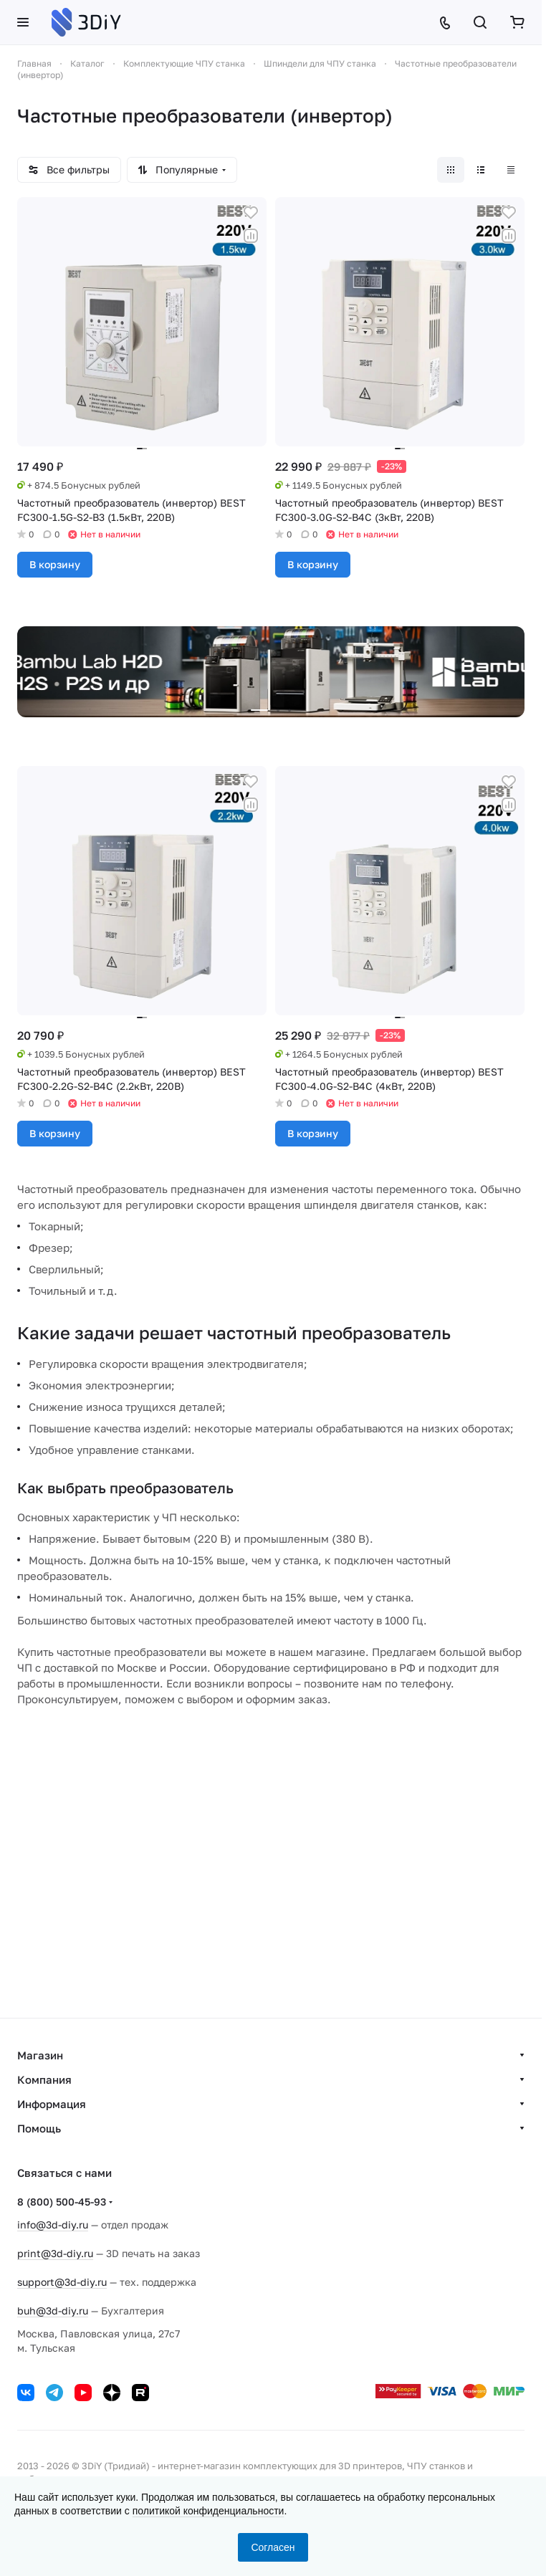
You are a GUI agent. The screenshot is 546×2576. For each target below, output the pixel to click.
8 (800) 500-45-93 (61, 2202)
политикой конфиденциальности (208, 2511)
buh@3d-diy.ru (52, 2310)
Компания (44, 2079)
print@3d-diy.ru (55, 2253)
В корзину (54, 564)
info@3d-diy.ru (52, 2224)
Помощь (39, 2128)
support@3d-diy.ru (62, 2282)
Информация (51, 2103)
